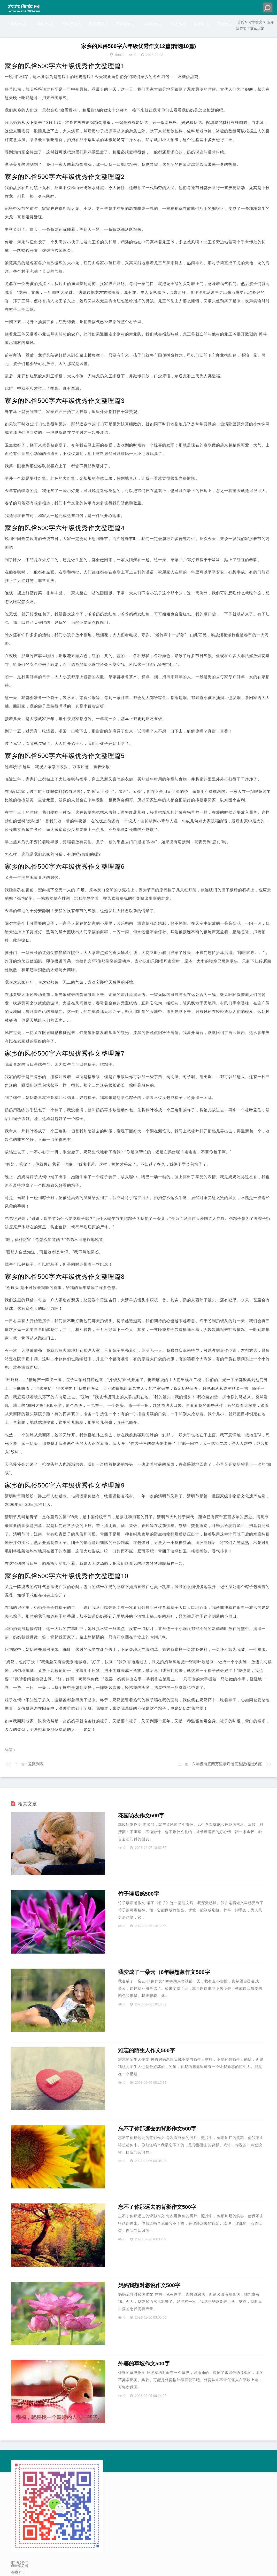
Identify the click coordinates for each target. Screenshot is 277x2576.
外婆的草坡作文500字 (144, 2364)
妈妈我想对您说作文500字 (149, 2286)
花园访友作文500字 (141, 1816)
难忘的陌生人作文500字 (146, 2051)
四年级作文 (100, 24)
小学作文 (260, 23)
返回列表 (36, 1764)
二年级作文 (44, 24)
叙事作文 (205, 24)
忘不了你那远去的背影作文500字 (157, 2129)
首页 (244, 23)
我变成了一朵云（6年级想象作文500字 (164, 1973)
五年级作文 (128, 24)
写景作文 (229, 24)
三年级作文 (72, 24)
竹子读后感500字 (138, 1894)
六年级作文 (155, 24)
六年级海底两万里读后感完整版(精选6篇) (227, 1764)
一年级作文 (17, 24)
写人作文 (181, 24)
